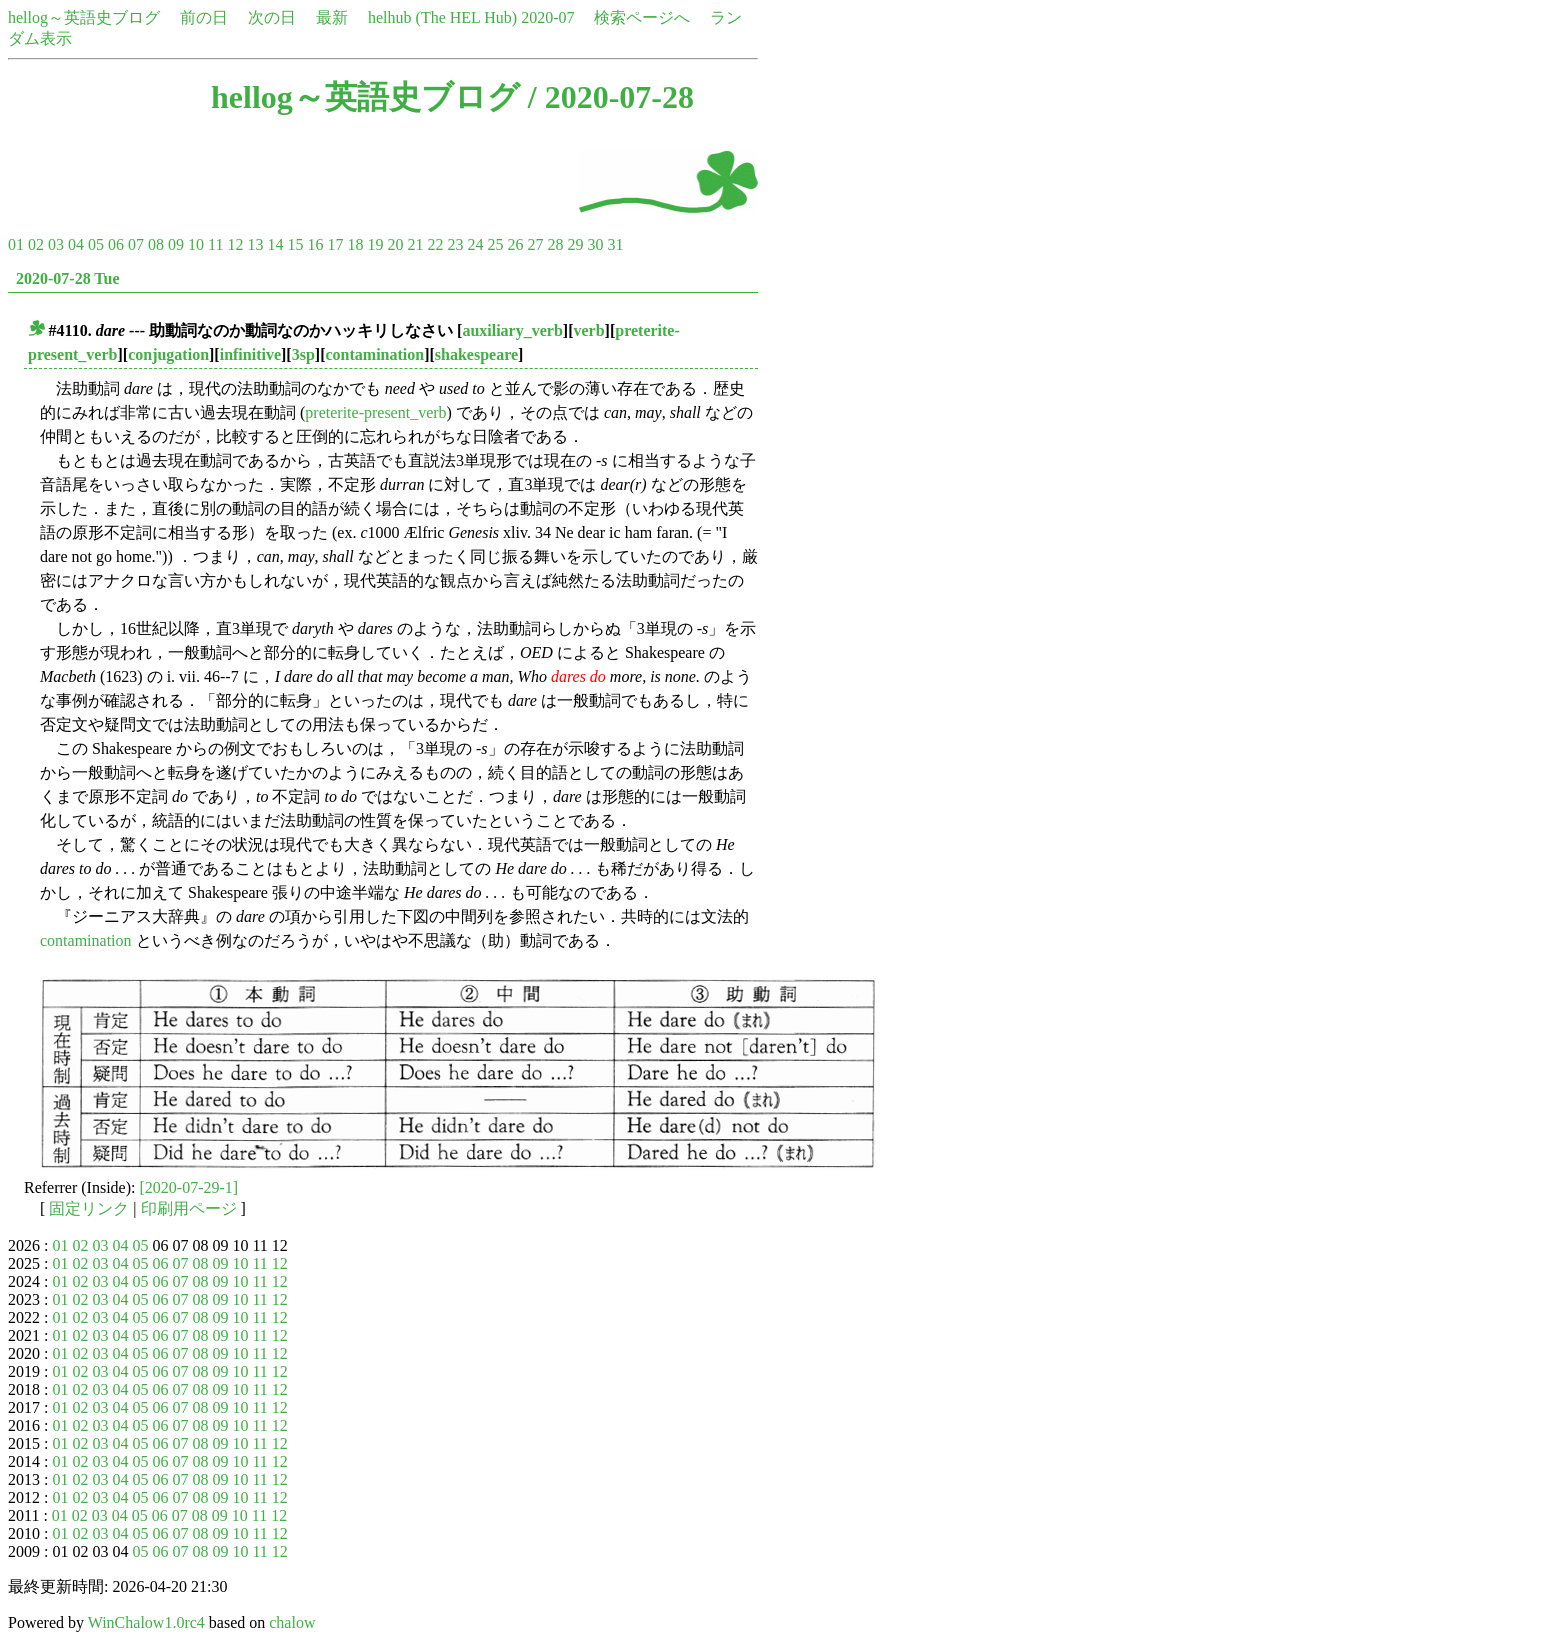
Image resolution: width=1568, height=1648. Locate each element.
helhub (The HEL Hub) (442, 17)
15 (295, 244)
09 (176, 244)
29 (575, 244)
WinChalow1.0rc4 (146, 1622)
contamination (374, 354)
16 (315, 244)
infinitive (250, 354)
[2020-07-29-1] (189, 1187)
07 (136, 244)
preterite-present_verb (375, 412)
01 (16, 244)
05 (96, 244)
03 (56, 244)
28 (555, 244)
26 (515, 244)
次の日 (272, 17)
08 (156, 244)
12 (235, 244)
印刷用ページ (189, 1208)
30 (595, 244)
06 (116, 244)
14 (275, 244)
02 (36, 244)
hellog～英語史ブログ (84, 17)
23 (455, 244)
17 (335, 244)
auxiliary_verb (512, 330)
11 (215, 244)
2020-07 (547, 17)
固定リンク (89, 1208)
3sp (303, 354)
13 (255, 244)
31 (615, 244)
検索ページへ (642, 17)
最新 (332, 17)
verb (588, 330)
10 (196, 244)
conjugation (168, 354)
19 (375, 244)
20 (395, 244)
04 (76, 244)
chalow (292, 1622)
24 (475, 244)
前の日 (204, 17)
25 (495, 244)
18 (355, 244)
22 (435, 244)
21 (415, 244)
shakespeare (476, 354)
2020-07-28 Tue (68, 278)
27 (535, 244)
